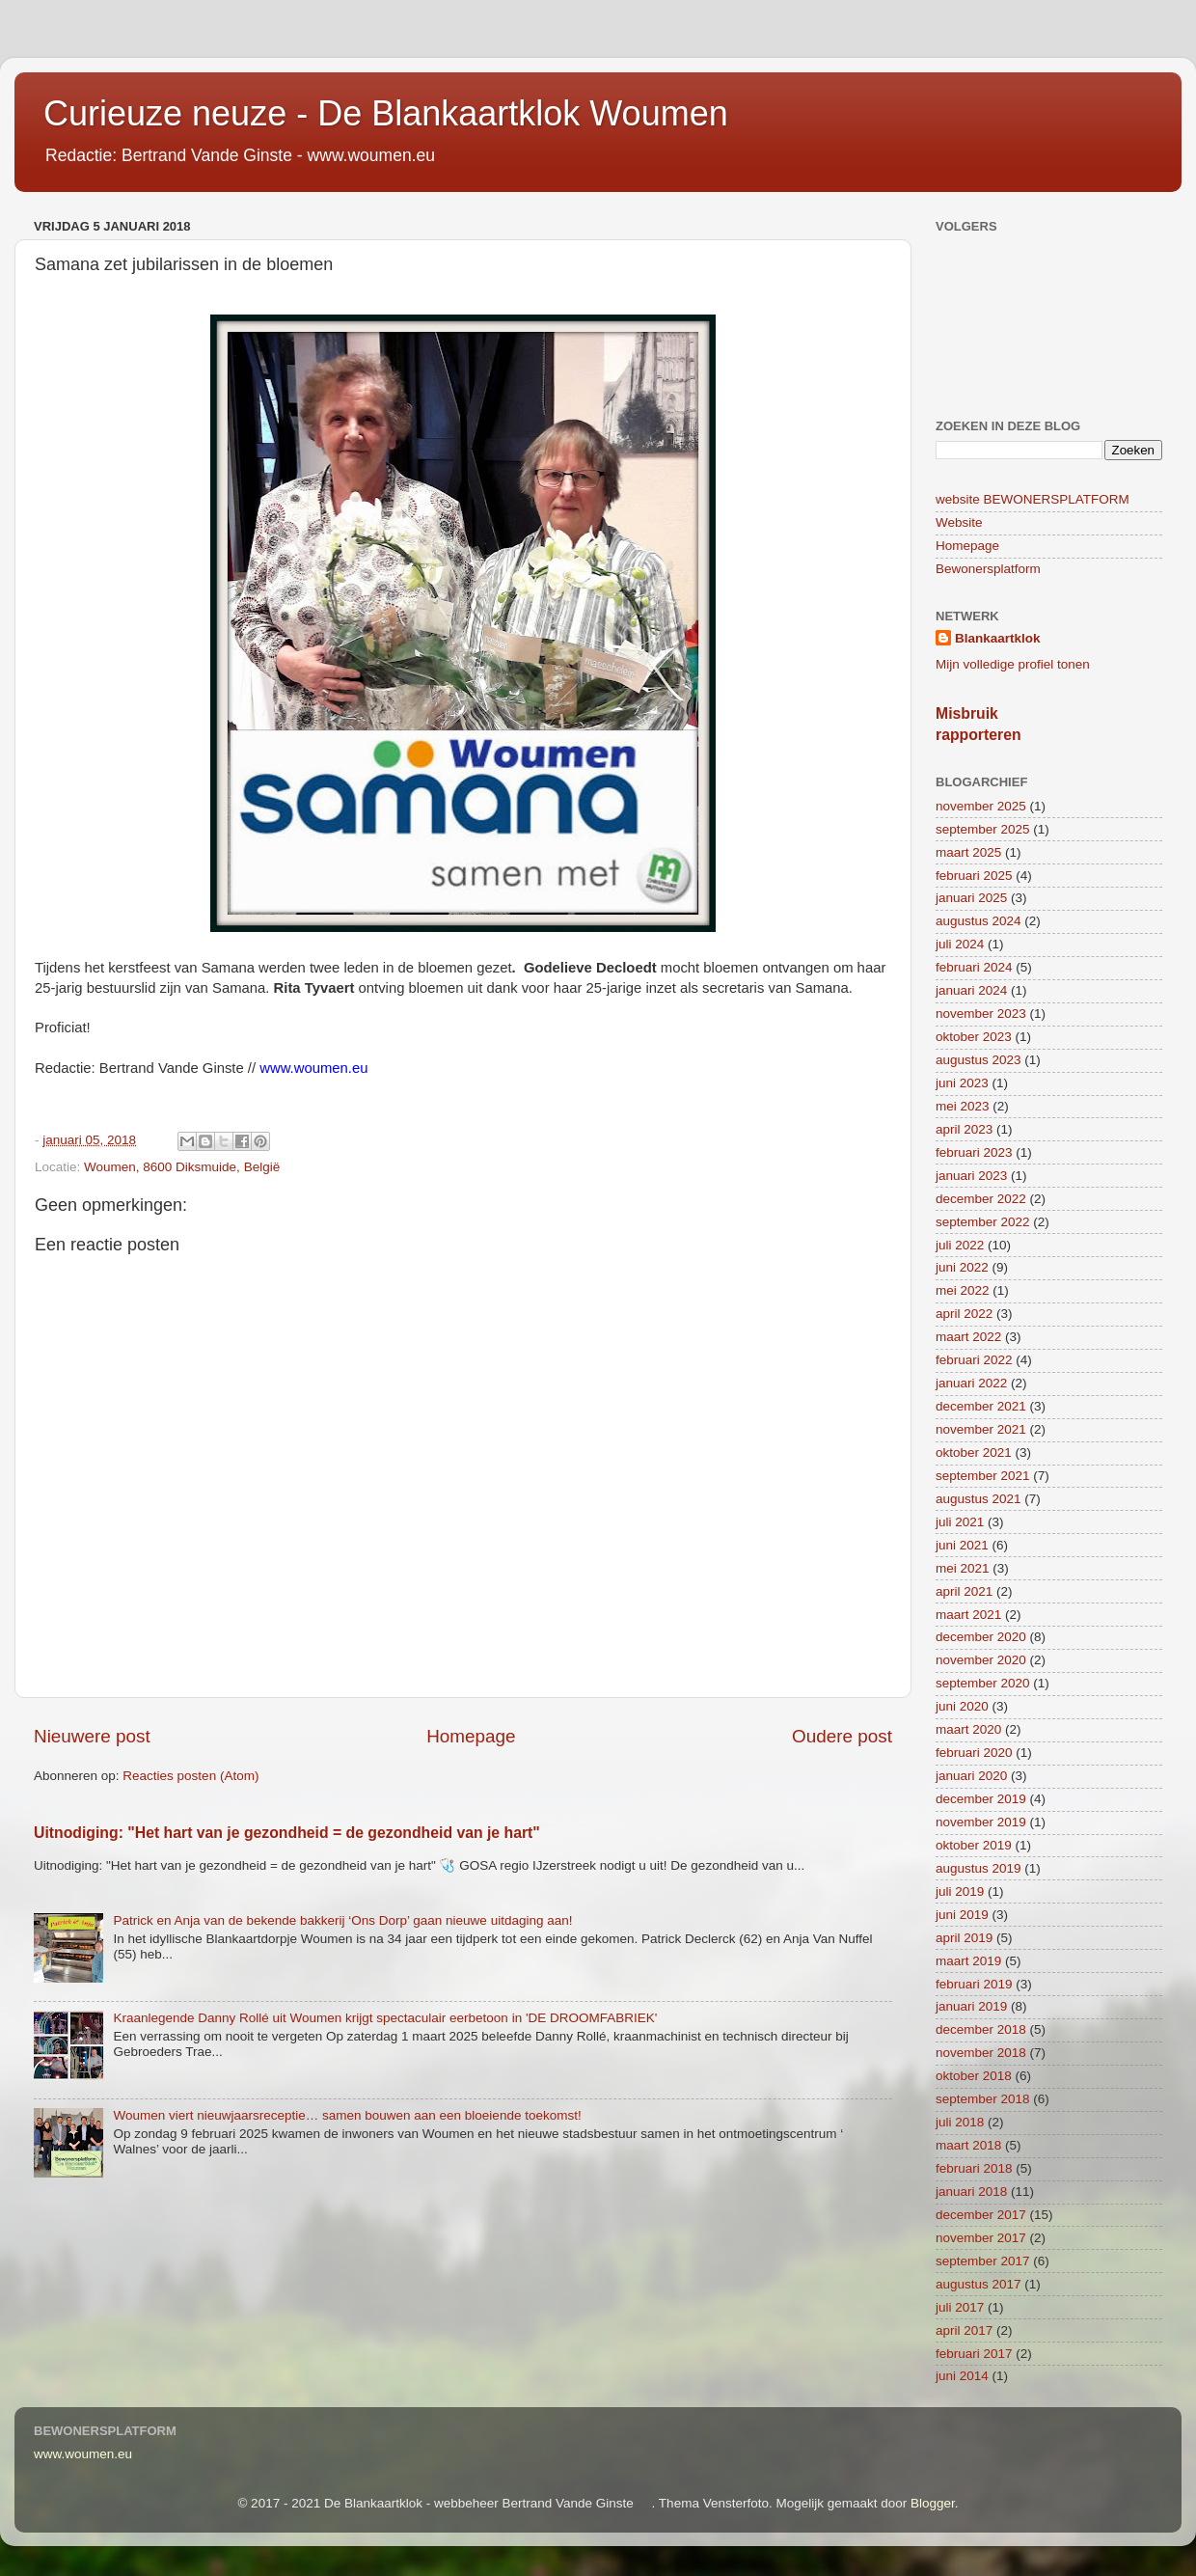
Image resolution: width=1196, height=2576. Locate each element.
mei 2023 (963, 1106)
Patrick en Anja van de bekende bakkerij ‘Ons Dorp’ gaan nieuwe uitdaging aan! (342, 1920)
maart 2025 (968, 852)
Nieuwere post (92, 1736)
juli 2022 (960, 1245)
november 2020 (981, 1660)
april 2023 (964, 1129)
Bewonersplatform (988, 569)
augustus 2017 (978, 2284)
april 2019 (964, 1938)
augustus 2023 (978, 1060)
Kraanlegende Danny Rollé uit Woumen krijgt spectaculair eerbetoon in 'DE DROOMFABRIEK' (385, 2018)
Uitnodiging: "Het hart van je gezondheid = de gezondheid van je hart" (287, 1832)
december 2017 (981, 2214)
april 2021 (964, 1591)
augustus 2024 (978, 921)
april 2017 (964, 2330)
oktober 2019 (974, 1845)
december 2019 (981, 1799)
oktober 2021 (974, 1452)
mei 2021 (963, 1568)
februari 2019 (974, 1984)
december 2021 (981, 1406)
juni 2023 (962, 1083)
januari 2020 (971, 1775)
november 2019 (981, 1822)
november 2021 (981, 1429)
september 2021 (983, 1475)
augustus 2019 (978, 1868)
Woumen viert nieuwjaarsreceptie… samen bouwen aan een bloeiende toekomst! (347, 2115)
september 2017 (983, 2261)
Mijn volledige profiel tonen (1013, 664)
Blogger (933, 2503)
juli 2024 (960, 944)
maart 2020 (968, 1729)
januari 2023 (971, 1175)
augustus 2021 (978, 1499)
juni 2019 (962, 1914)
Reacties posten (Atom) (190, 1775)
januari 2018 (971, 2191)
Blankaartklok (998, 638)
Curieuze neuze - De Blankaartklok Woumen (385, 113)
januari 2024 (971, 990)
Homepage (470, 1736)
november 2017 (981, 2238)
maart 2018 (968, 2145)
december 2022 (981, 1199)
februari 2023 (974, 1152)
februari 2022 (974, 1360)
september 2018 (983, 2099)
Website (959, 522)
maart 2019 (968, 1961)
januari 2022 (971, 1383)
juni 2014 (962, 2376)
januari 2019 (971, 2006)
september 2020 (983, 1683)
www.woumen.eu (83, 2454)
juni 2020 (962, 1706)
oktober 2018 (974, 2076)
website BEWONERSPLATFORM (1032, 499)
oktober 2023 (974, 1036)
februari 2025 (974, 875)
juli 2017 (960, 2307)
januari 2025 (971, 898)
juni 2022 (962, 1267)
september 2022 (983, 1222)
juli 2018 (960, 2122)
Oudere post (842, 1736)
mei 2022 (963, 1290)
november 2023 (981, 1013)
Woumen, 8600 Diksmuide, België (182, 1167)
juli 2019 (960, 1891)
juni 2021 (962, 1545)
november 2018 (981, 2052)
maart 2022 (968, 1336)
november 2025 (981, 806)
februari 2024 (974, 967)
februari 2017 (974, 2353)
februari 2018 (974, 2168)
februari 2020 (974, 1752)
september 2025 (983, 829)
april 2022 (964, 1313)
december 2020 (981, 1637)
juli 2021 (960, 1522)
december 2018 (981, 2029)
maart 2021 (968, 1614)
